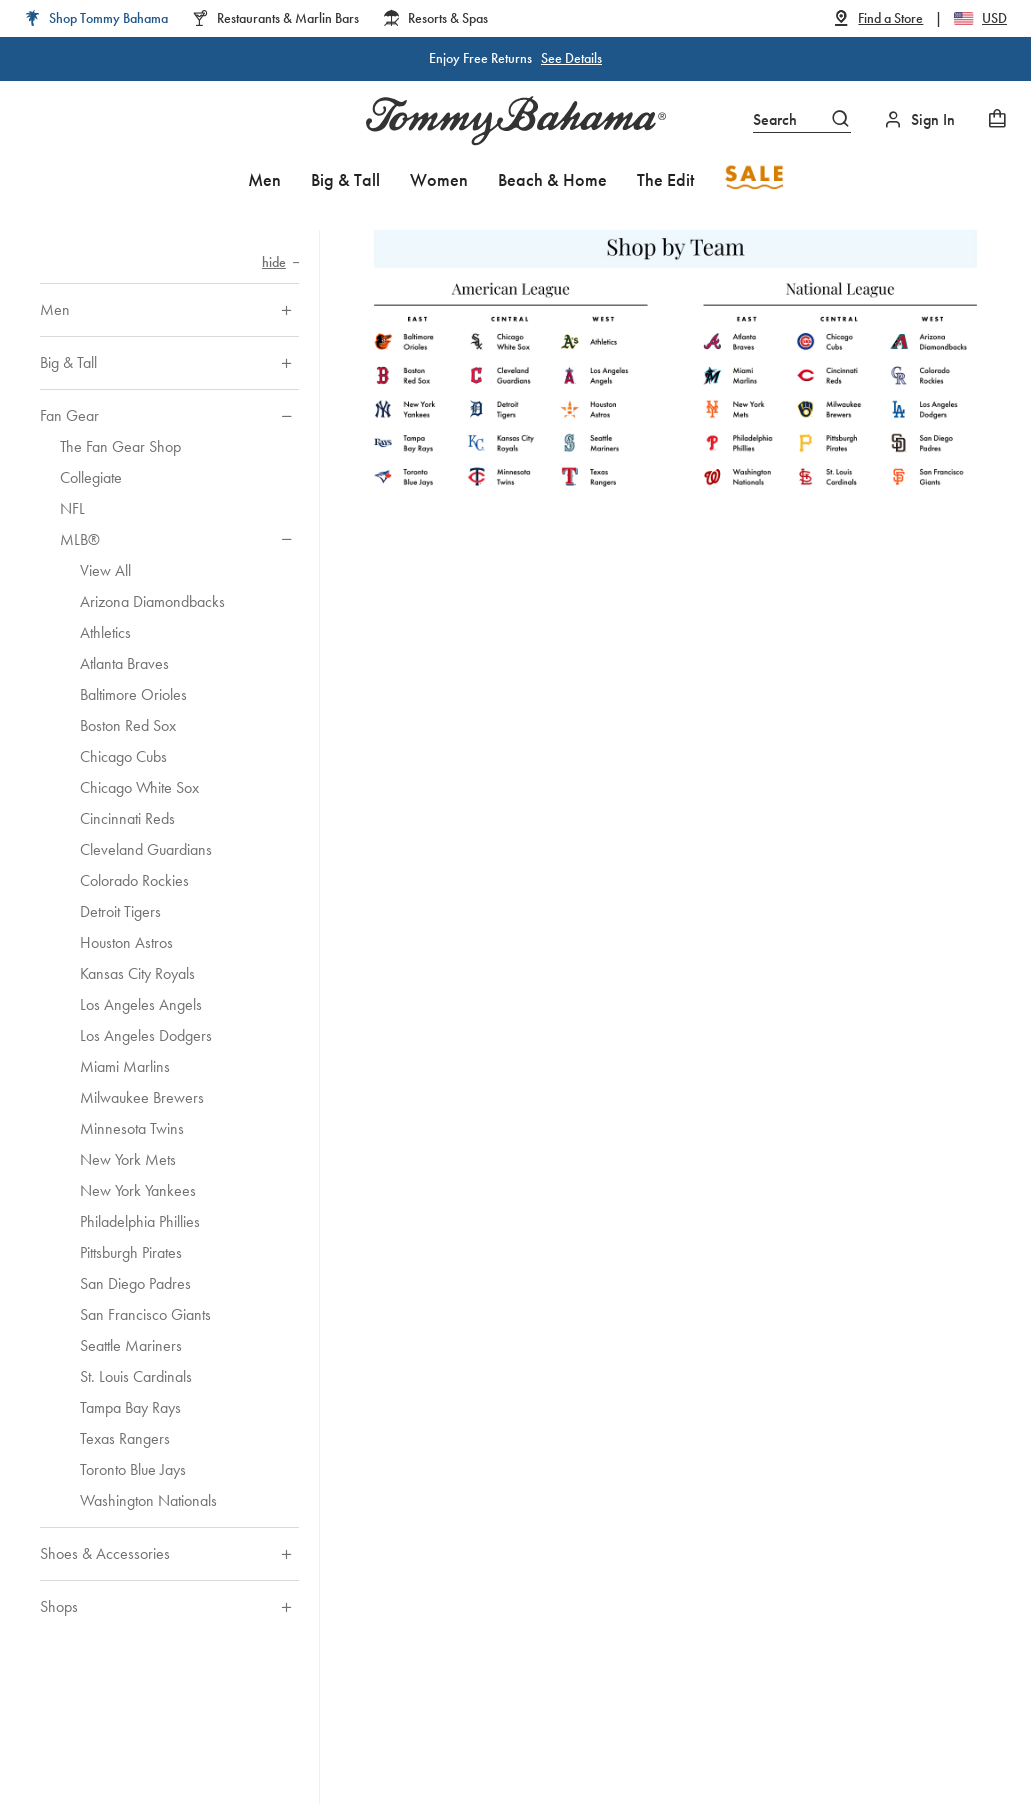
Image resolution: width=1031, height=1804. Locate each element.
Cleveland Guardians (146, 849)
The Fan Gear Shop (120, 446)
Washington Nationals (148, 1500)
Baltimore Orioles (133, 694)
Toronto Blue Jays (133, 1469)
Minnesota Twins (132, 1128)
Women (439, 179)
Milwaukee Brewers (142, 1097)
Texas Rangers (125, 1438)
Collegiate (91, 477)
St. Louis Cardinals (136, 1376)
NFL (72, 508)
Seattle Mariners (131, 1345)
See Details (571, 58)
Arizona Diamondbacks (152, 601)
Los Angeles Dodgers (146, 1035)
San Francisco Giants (145, 1314)
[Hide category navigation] (281, 262)
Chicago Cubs (123, 756)
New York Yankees (138, 1190)
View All (105, 570)
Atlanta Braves (124, 663)
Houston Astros (126, 942)
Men (264, 179)
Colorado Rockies (134, 880)
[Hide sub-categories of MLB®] (286, 540)
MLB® (80, 539)
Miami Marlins (125, 1066)
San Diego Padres (135, 1283)
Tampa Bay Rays (130, 1407)
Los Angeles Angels (141, 1004)
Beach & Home (552, 179)
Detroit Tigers (120, 911)
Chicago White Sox (139, 787)
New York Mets (128, 1159)
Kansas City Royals (137, 973)
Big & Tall (345, 179)
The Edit (665, 179)
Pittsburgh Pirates (131, 1252)
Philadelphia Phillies (140, 1221)
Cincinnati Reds (127, 818)
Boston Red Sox (128, 725)
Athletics (105, 632)
